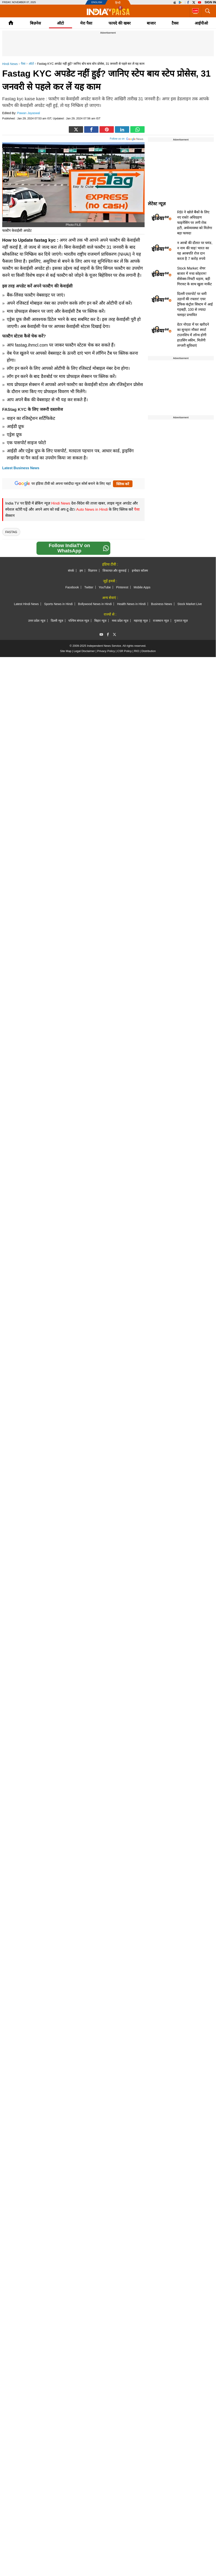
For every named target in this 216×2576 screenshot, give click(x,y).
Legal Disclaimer (84, 651)
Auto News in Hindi (92, 509)
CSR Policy (124, 651)
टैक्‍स (175, 23)
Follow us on (126, 138)
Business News (161, 604)
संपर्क (71, 570)
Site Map (65, 651)
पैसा (137, 509)
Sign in (210, 2)
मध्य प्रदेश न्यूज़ (120, 620)
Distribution (149, 651)
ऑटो (60, 23)
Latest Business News (20, 468)
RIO (136, 651)
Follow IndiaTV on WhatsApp (79, 548)
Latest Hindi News (26, 604)
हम (81, 570)
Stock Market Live (189, 604)
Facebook (72, 587)
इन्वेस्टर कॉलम (140, 570)
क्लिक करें (122, 484)
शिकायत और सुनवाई (115, 570)
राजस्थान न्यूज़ (161, 620)
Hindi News (60, 503)
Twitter (88, 587)
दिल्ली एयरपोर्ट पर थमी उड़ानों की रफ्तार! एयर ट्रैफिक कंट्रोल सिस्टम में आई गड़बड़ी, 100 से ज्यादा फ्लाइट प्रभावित (195, 304)
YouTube (105, 587)
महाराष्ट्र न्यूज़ (141, 620)
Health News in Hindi (131, 604)
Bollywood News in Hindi (95, 604)
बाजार (151, 23)
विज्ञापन (92, 570)
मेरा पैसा (86, 23)
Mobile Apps (142, 587)
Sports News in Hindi (58, 604)
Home (11, 22)
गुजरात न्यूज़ (181, 620)
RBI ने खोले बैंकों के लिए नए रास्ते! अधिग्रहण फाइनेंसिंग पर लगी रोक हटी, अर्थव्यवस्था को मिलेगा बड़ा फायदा (194, 222)
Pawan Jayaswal (28, 113)
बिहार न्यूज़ (100, 620)
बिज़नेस (35, 23)
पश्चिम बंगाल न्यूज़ (78, 620)
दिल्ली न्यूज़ (57, 620)
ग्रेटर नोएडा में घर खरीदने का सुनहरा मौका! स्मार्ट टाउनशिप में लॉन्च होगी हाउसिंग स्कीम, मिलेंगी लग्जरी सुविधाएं (193, 335)
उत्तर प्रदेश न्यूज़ (36, 620)
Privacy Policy (106, 651)
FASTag (11, 532)
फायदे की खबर (120, 23)
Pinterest (122, 587)
